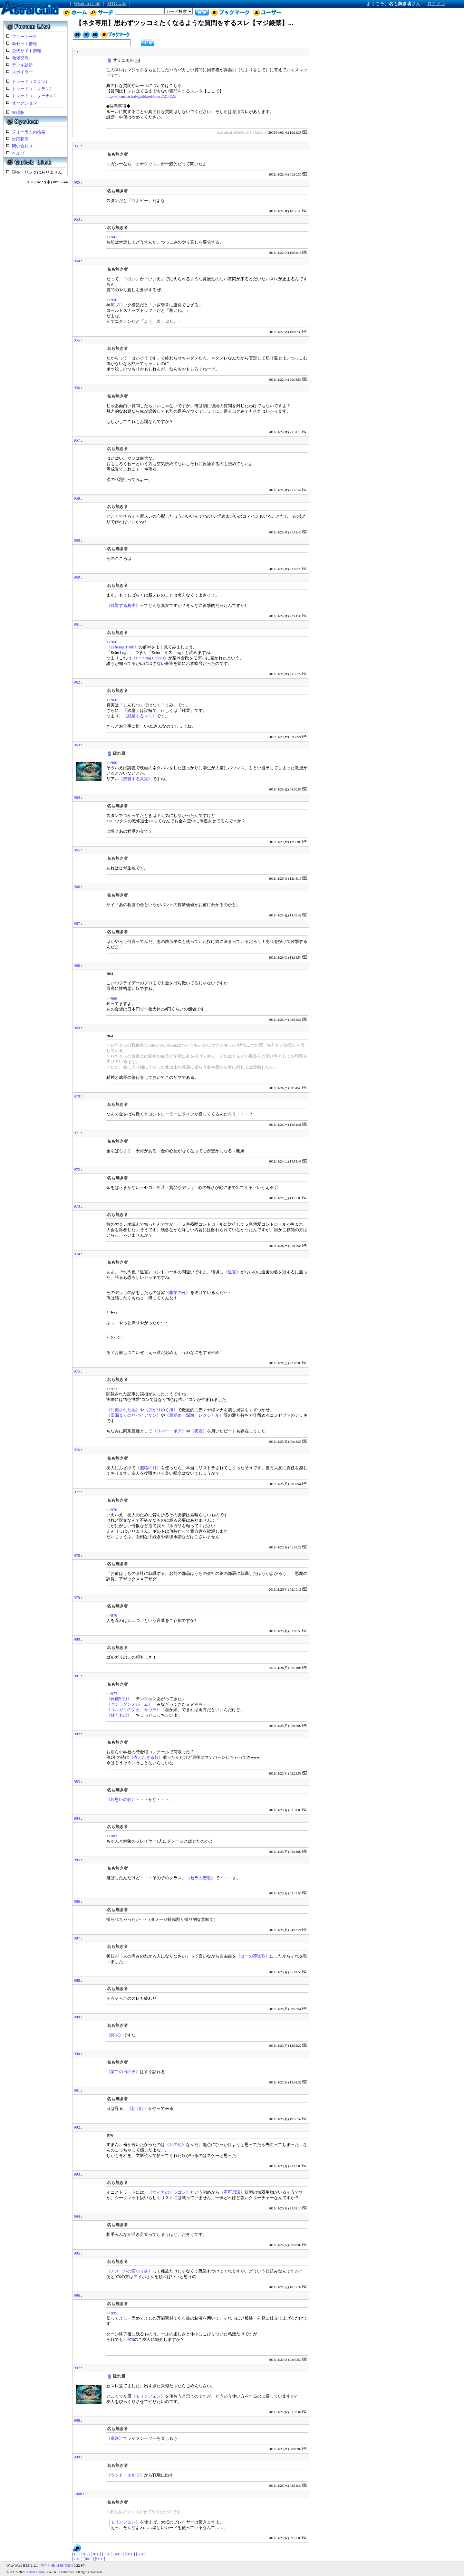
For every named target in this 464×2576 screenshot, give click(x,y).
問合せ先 (48, 2565)
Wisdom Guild (87, 3)
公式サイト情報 (26, 51)
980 (77, 1639)
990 (77, 2054)
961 (77, 624)
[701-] (77, 2559)
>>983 (111, 1836)
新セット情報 (24, 44)
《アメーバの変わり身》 (129, 2271)
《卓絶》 (114, 2438)
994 (77, 2216)
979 (77, 1597)
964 (77, 797)
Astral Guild (35, 2572)
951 (77, 146)
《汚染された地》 (123, 1410)
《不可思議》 (232, 2192)
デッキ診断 (22, 65)
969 (77, 1028)
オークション (24, 103)
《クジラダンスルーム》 (129, 1704)
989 (77, 2017)
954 (77, 261)
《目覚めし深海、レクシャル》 (194, 1415)
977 (77, 1492)
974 (77, 1254)
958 (77, 498)
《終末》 (114, 2035)
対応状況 (20, 139)
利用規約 (64, 2565)
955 (77, 340)
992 (77, 2127)
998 (77, 2420)
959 (77, 540)
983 (77, 1781)
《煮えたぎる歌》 (146, 1757)
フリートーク (24, 36)
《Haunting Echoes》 (149, 658)
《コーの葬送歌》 (253, 1956)
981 (77, 1676)
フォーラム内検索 (28, 132)
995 (77, 2253)
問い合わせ (22, 146)
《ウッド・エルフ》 (125, 2475)
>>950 (111, 300)
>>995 (111, 2313)
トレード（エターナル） (35, 96)
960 (77, 577)
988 (77, 1980)
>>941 (111, 237)
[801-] (88, 2559)
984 (77, 1818)
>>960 (111, 642)
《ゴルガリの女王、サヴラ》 (133, 1710)
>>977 (111, 1693)
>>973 (111, 1389)
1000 (78, 2494)
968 (77, 965)
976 (77, 1450)
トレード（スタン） (31, 82)
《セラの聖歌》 (200, 1878)
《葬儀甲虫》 (118, 1699)
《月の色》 (175, 2144)
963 (77, 745)
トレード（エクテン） (33, 89)
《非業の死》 (177, 1292)
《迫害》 (232, 1272)
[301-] (107, 2554)
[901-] (100, 2559)
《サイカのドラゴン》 (169, 2192)
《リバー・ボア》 (169, 1431)
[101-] (84, 2554)
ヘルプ (18, 153)
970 (77, 1096)
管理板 (18, 112)
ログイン (436, 3)
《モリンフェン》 (148, 2396)
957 (77, 440)
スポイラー (22, 72)
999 (77, 2457)
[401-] (118, 2554)
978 (77, 1555)
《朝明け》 (137, 2108)
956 (77, 388)
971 (77, 1133)
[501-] (130, 2554)
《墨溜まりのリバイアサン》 (133, 1415)
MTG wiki (117, 3)
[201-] (96, 2554)
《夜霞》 (198, 1431)
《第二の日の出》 (123, 2072)
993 (77, 2174)
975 (77, 1371)
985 (77, 1860)
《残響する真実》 (123, 605)
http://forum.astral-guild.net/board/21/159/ (141, 96)
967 (77, 923)
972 (77, 1169)
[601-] (141, 2554)
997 (77, 2368)
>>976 (111, 1510)
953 (77, 219)
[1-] (75, 2554)
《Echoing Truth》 (122, 647)
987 (77, 1938)
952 (77, 182)
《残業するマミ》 (140, 716)
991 (77, 2090)
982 (77, 1734)
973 (77, 1206)
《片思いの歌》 (121, 1799)
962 (77, 682)
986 (77, 1901)
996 (77, 2295)
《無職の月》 (148, 1468)
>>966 (111, 998)
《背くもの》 (118, 1715)
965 (77, 850)
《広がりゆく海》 (161, 1410)
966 (77, 887)
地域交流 (20, 58)
